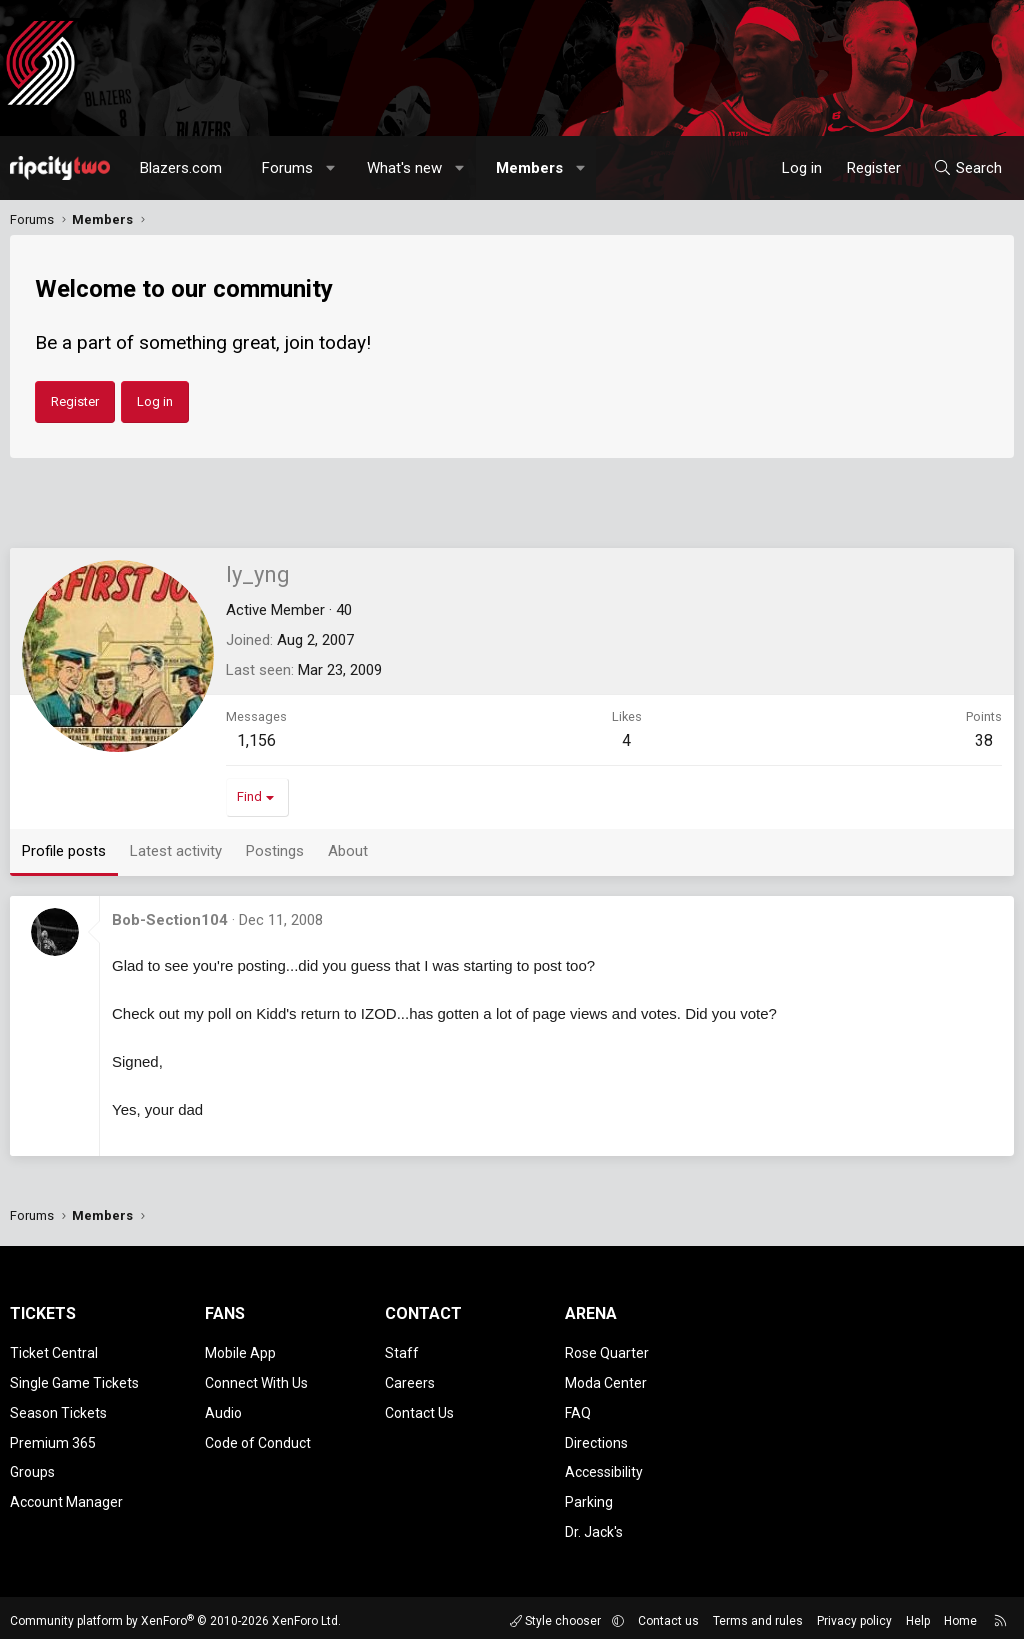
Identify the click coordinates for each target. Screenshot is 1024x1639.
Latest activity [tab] (176, 851)
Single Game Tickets (74, 1381)
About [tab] (348, 851)
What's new (404, 168)
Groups (32, 1467)
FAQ (578, 1410)
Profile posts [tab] (64, 851)
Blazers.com (181, 168)
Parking (589, 1496)
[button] (331, 168)
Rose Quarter (607, 1352)
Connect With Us (256, 1381)
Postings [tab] (275, 851)
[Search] (967, 168)
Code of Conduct (258, 1439)
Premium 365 (53, 1439)
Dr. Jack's (594, 1525)
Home (960, 1614)
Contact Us (419, 1410)
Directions (596, 1439)
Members (529, 168)
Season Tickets (58, 1410)
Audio (223, 1410)
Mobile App (240, 1352)
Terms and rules (758, 1614)
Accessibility (604, 1467)
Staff (402, 1352)
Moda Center (606, 1381)
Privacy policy (854, 1614)
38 (984, 740)
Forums (287, 168)
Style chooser (557, 1614)
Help (918, 1614)
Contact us (668, 1614)
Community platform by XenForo (175, 1614)
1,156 (256, 740)
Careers (410, 1381)
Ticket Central (54, 1352)
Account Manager (66, 1496)
